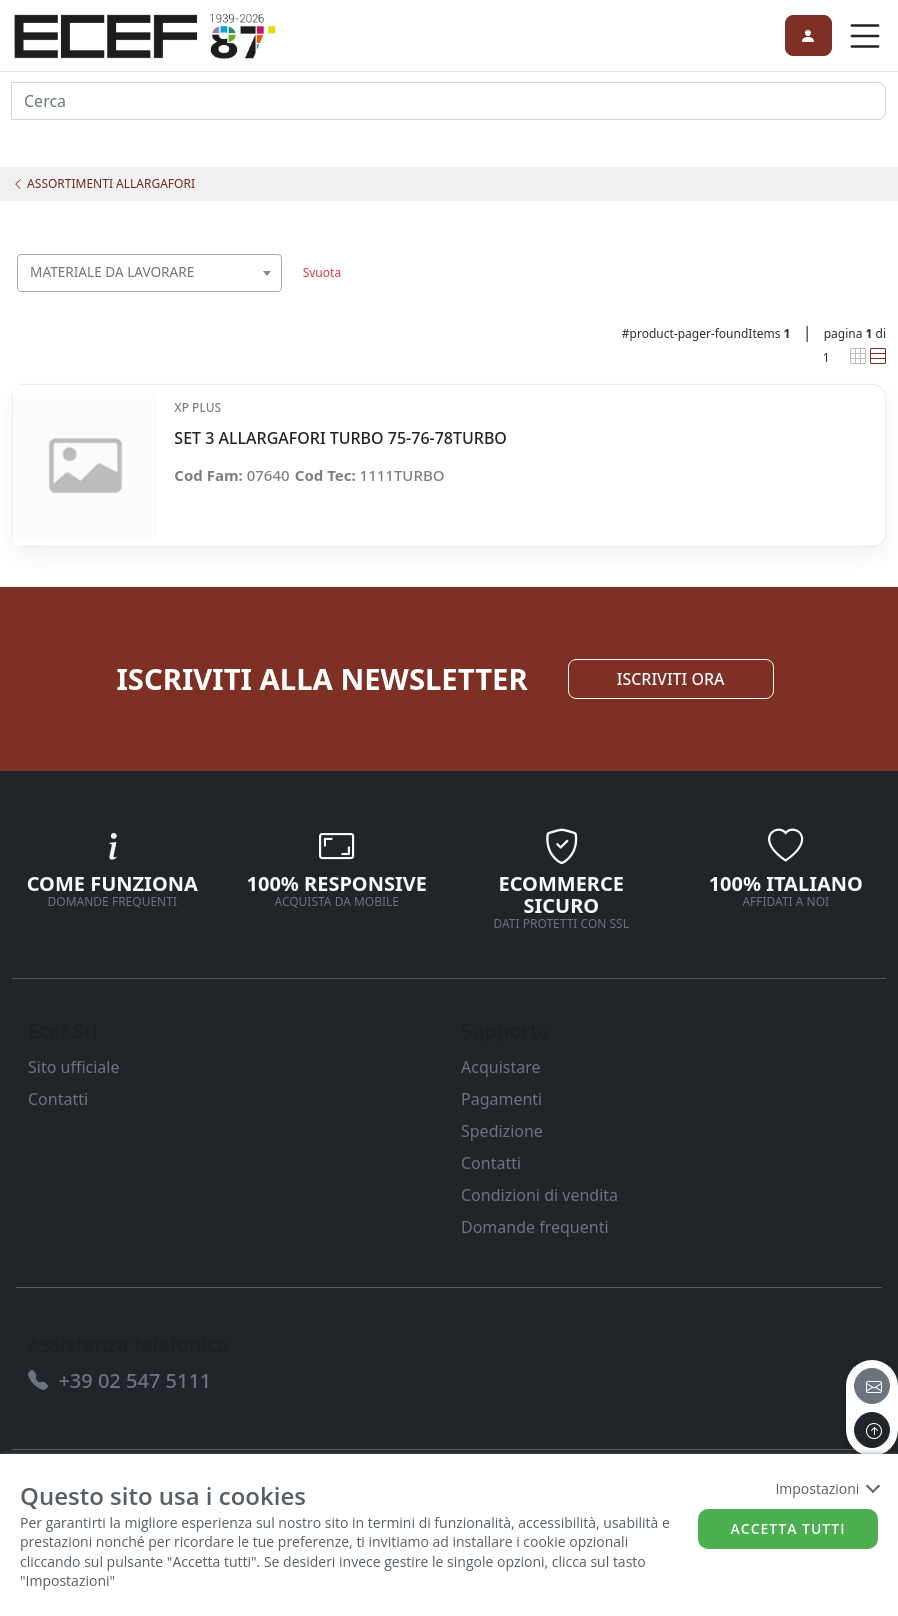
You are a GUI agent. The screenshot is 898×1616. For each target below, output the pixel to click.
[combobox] (149, 273)
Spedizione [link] (502, 1131)
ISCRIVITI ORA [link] (671, 679)
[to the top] (872, 1430)
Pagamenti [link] (501, 1099)
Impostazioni (826, 1488)
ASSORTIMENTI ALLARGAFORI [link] (103, 183)
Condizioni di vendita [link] (539, 1195)
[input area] (448, 101)
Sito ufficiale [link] (74, 1067)
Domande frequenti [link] (535, 1227)
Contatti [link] (58, 1099)
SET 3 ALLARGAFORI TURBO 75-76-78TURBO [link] (340, 438)
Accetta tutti (788, 1528)
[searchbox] (272, 297)
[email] (872, 1386)
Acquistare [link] (501, 1067)
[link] (145, 33)
